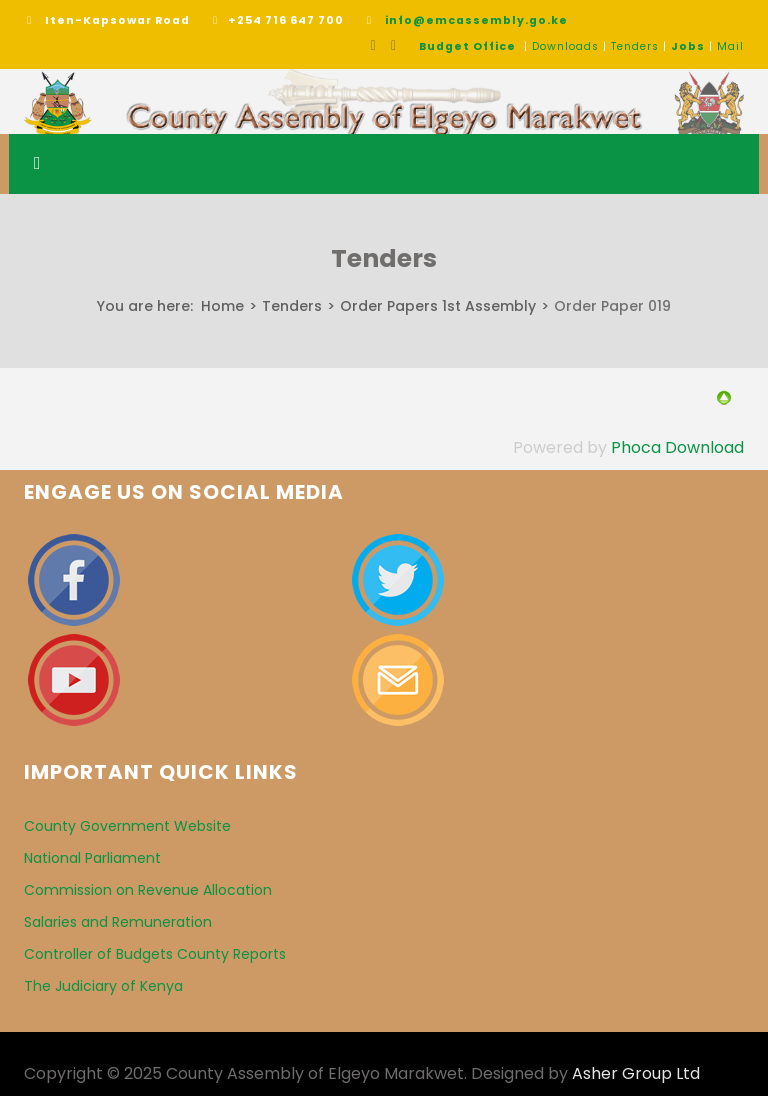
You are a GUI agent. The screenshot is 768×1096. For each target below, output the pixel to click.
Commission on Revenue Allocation (148, 890)
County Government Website (127, 826)
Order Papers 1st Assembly (438, 306)
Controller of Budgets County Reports (155, 954)
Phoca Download (677, 447)
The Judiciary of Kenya (103, 986)
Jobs (688, 46)
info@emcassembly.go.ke (476, 20)
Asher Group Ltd (636, 1073)
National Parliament (92, 858)
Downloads (565, 46)
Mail (730, 46)
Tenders (635, 46)
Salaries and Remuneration (118, 922)
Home (222, 306)
